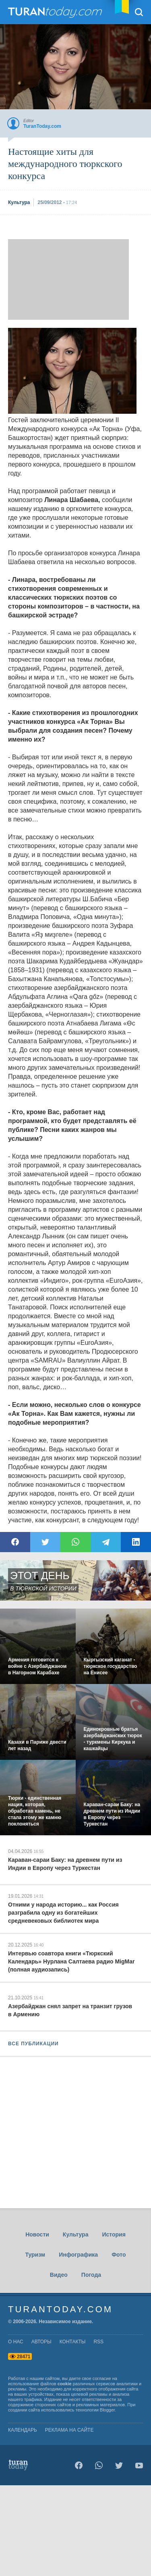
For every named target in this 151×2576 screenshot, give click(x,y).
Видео (59, 2275)
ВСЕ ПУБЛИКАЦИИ (33, 2044)
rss (98, 2342)
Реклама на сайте (69, 2430)
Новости (37, 2234)
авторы (41, 2342)
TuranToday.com (56, 12)
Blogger (107, 2409)
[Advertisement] (68, 279)
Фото (119, 2254)
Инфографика (78, 2254)
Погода (91, 2275)
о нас (15, 2342)
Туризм (35, 2254)
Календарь (22, 2430)
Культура (76, 2234)
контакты (73, 2342)
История (113, 2234)
